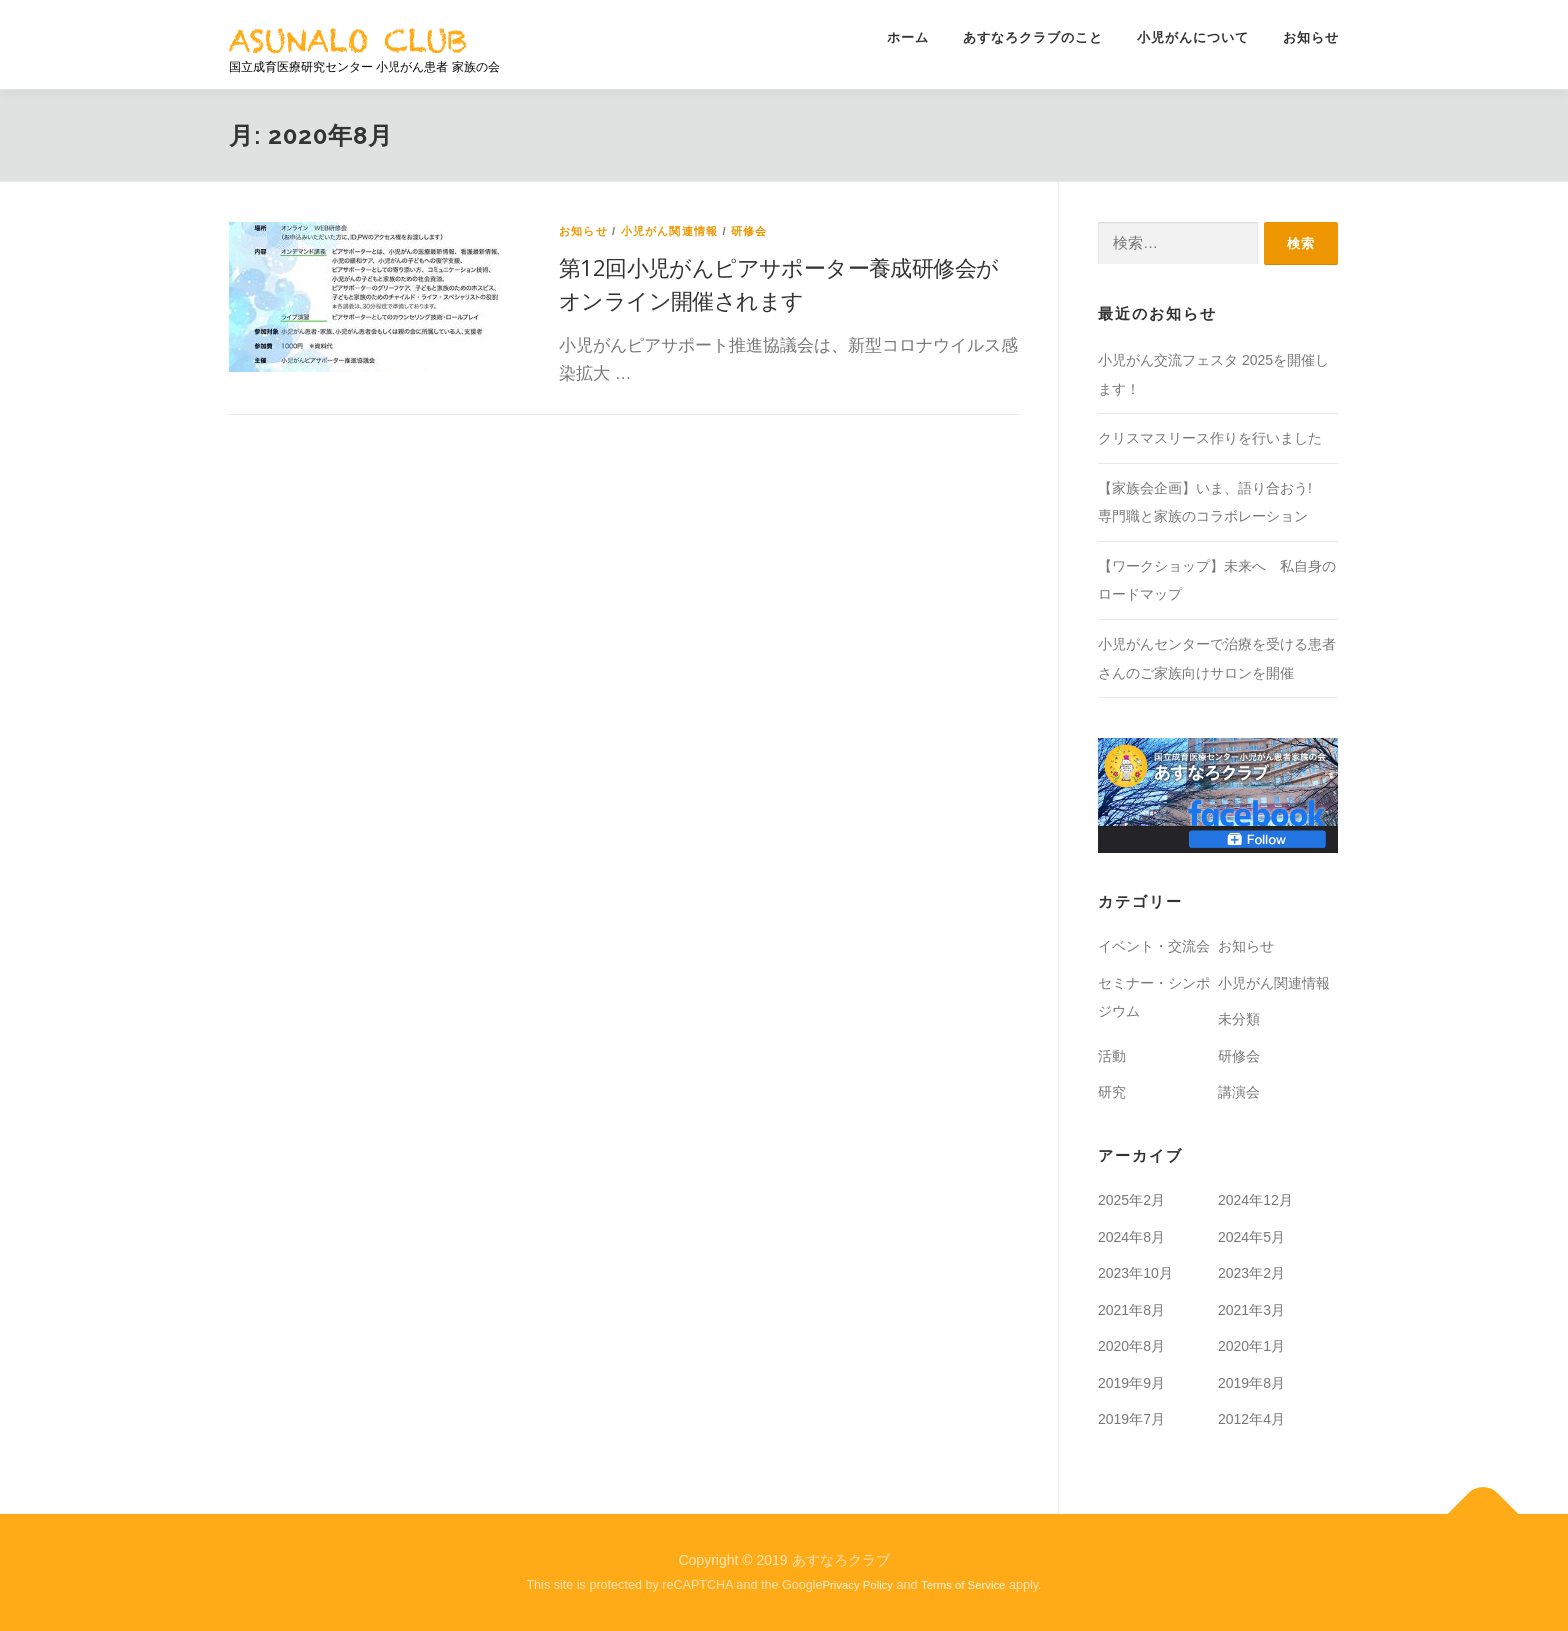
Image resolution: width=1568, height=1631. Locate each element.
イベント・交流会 (1154, 946)
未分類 (1239, 1019)
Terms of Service (963, 1585)
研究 (1112, 1092)
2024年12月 (1255, 1200)
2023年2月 (1251, 1273)
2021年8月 (1131, 1310)
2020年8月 (1131, 1346)
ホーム (908, 37)
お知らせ (1311, 37)
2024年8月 (1131, 1237)
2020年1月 (1251, 1346)
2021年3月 (1251, 1310)
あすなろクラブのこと (1033, 37)
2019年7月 (1131, 1419)
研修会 (749, 231)
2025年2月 (1131, 1200)
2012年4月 (1251, 1419)
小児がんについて (1193, 37)
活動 (1112, 1056)
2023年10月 (1135, 1273)
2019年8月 (1251, 1383)
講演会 (1239, 1092)
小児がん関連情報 (670, 231)
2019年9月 (1131, 1383)
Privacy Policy (858, 1585)
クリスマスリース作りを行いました (1210, 438)
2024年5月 (1251, 1237)
